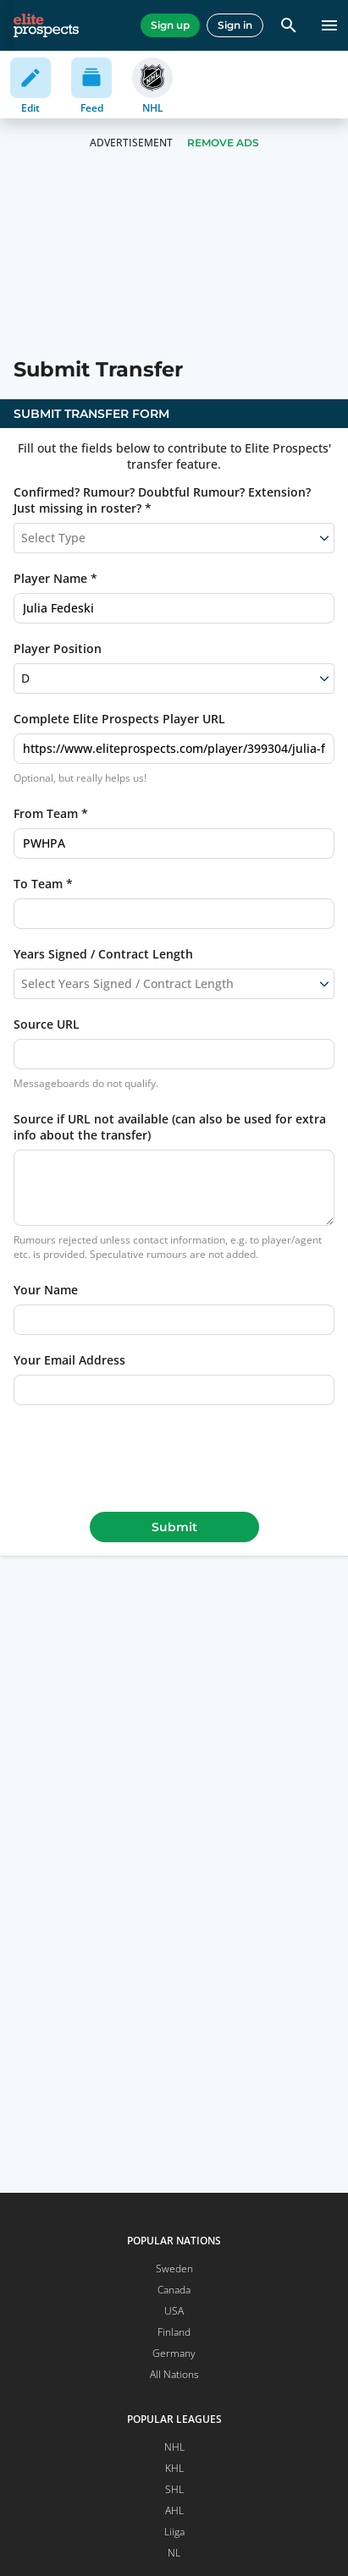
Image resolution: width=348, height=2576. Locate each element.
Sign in (235, 25)
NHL (174, 2447)
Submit (174, 1527)
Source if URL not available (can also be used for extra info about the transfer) (170, 1127)
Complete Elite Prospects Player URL (119, 719)
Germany (174, 2353)
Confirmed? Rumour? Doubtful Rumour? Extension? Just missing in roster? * (162, 500)
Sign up (170, 25)
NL (174, 2553)
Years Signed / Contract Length (103, 954)
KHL (174, 2468)
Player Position (58, 648)
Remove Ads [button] (223, 142)
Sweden (174, 2268)
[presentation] (174, 1455)
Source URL (47, 1024)
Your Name (46, 1290)
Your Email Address (69, 1360)
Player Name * (55, 578)
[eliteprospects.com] (46, 25)
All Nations (174, 2374)
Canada (174, 2289)
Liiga (174, 2531)
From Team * (51, 813)
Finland (174, 2332)
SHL (174, 2489)
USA (174, 2311)
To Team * (43, 884)
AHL (174, 2510)
